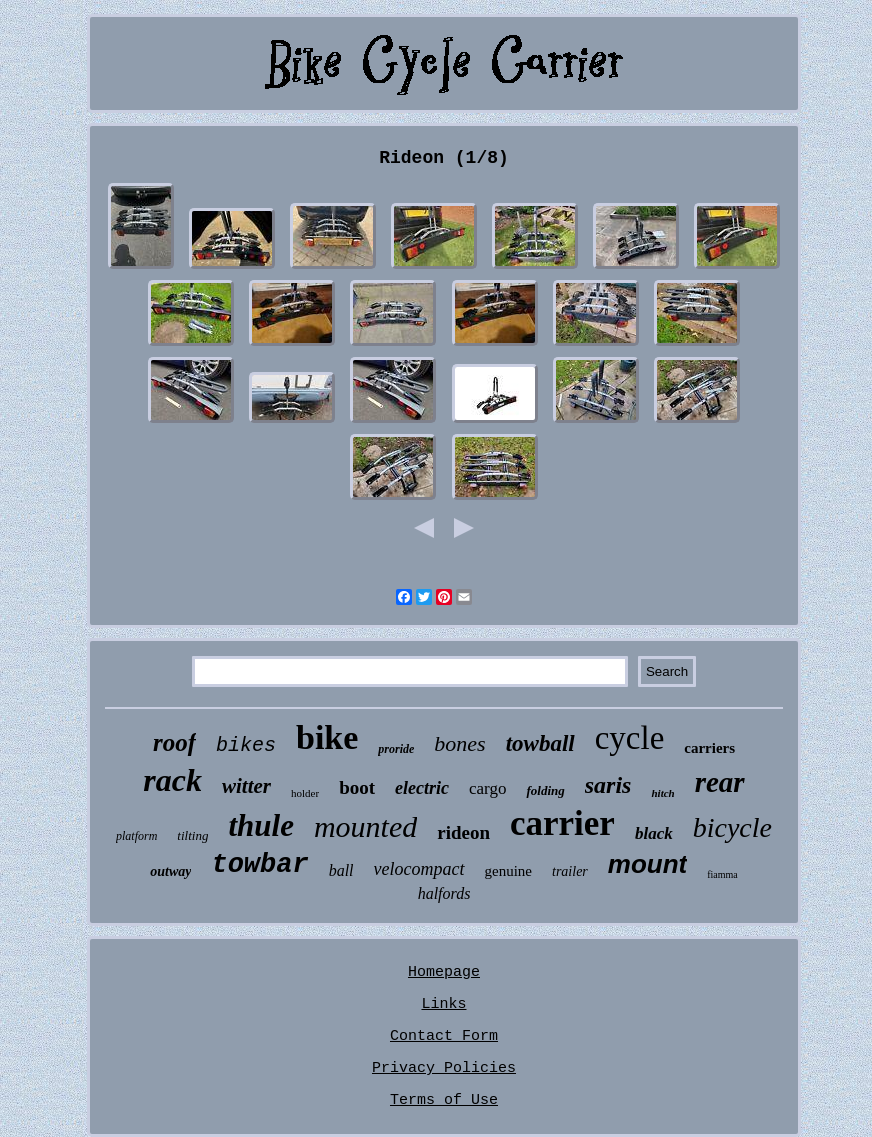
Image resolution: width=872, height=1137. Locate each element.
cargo (487, 788)
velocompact (419, 869)
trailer (570, 871)
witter (246, 786)
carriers (709, 748)
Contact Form (444, 1036)
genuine (508, 871)
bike (327, 737)
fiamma (722, 874)
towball (540, 743)
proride (396, 749)
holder (305, 793)
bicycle (732, 827)
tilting (192, 835)
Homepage (444, 972)
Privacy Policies (444, 1068)
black (654, 833)
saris (608, 785)
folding (545, 790)
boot (357, 787)
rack (172, 780)
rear (720, 782)
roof (174, 742)
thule (260, 825)
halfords (444, 893)
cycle (630, 738)
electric (422, 788)
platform (136, 836)
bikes (246, 745)
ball (341, 870)
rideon (463, 832)
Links (443, 1004)
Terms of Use (444, 1100)
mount (647, 864)
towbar (259, 865)
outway (170, 871)
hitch (662, 793)
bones (459, 743)
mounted (365, 826)
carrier (562, 823)
